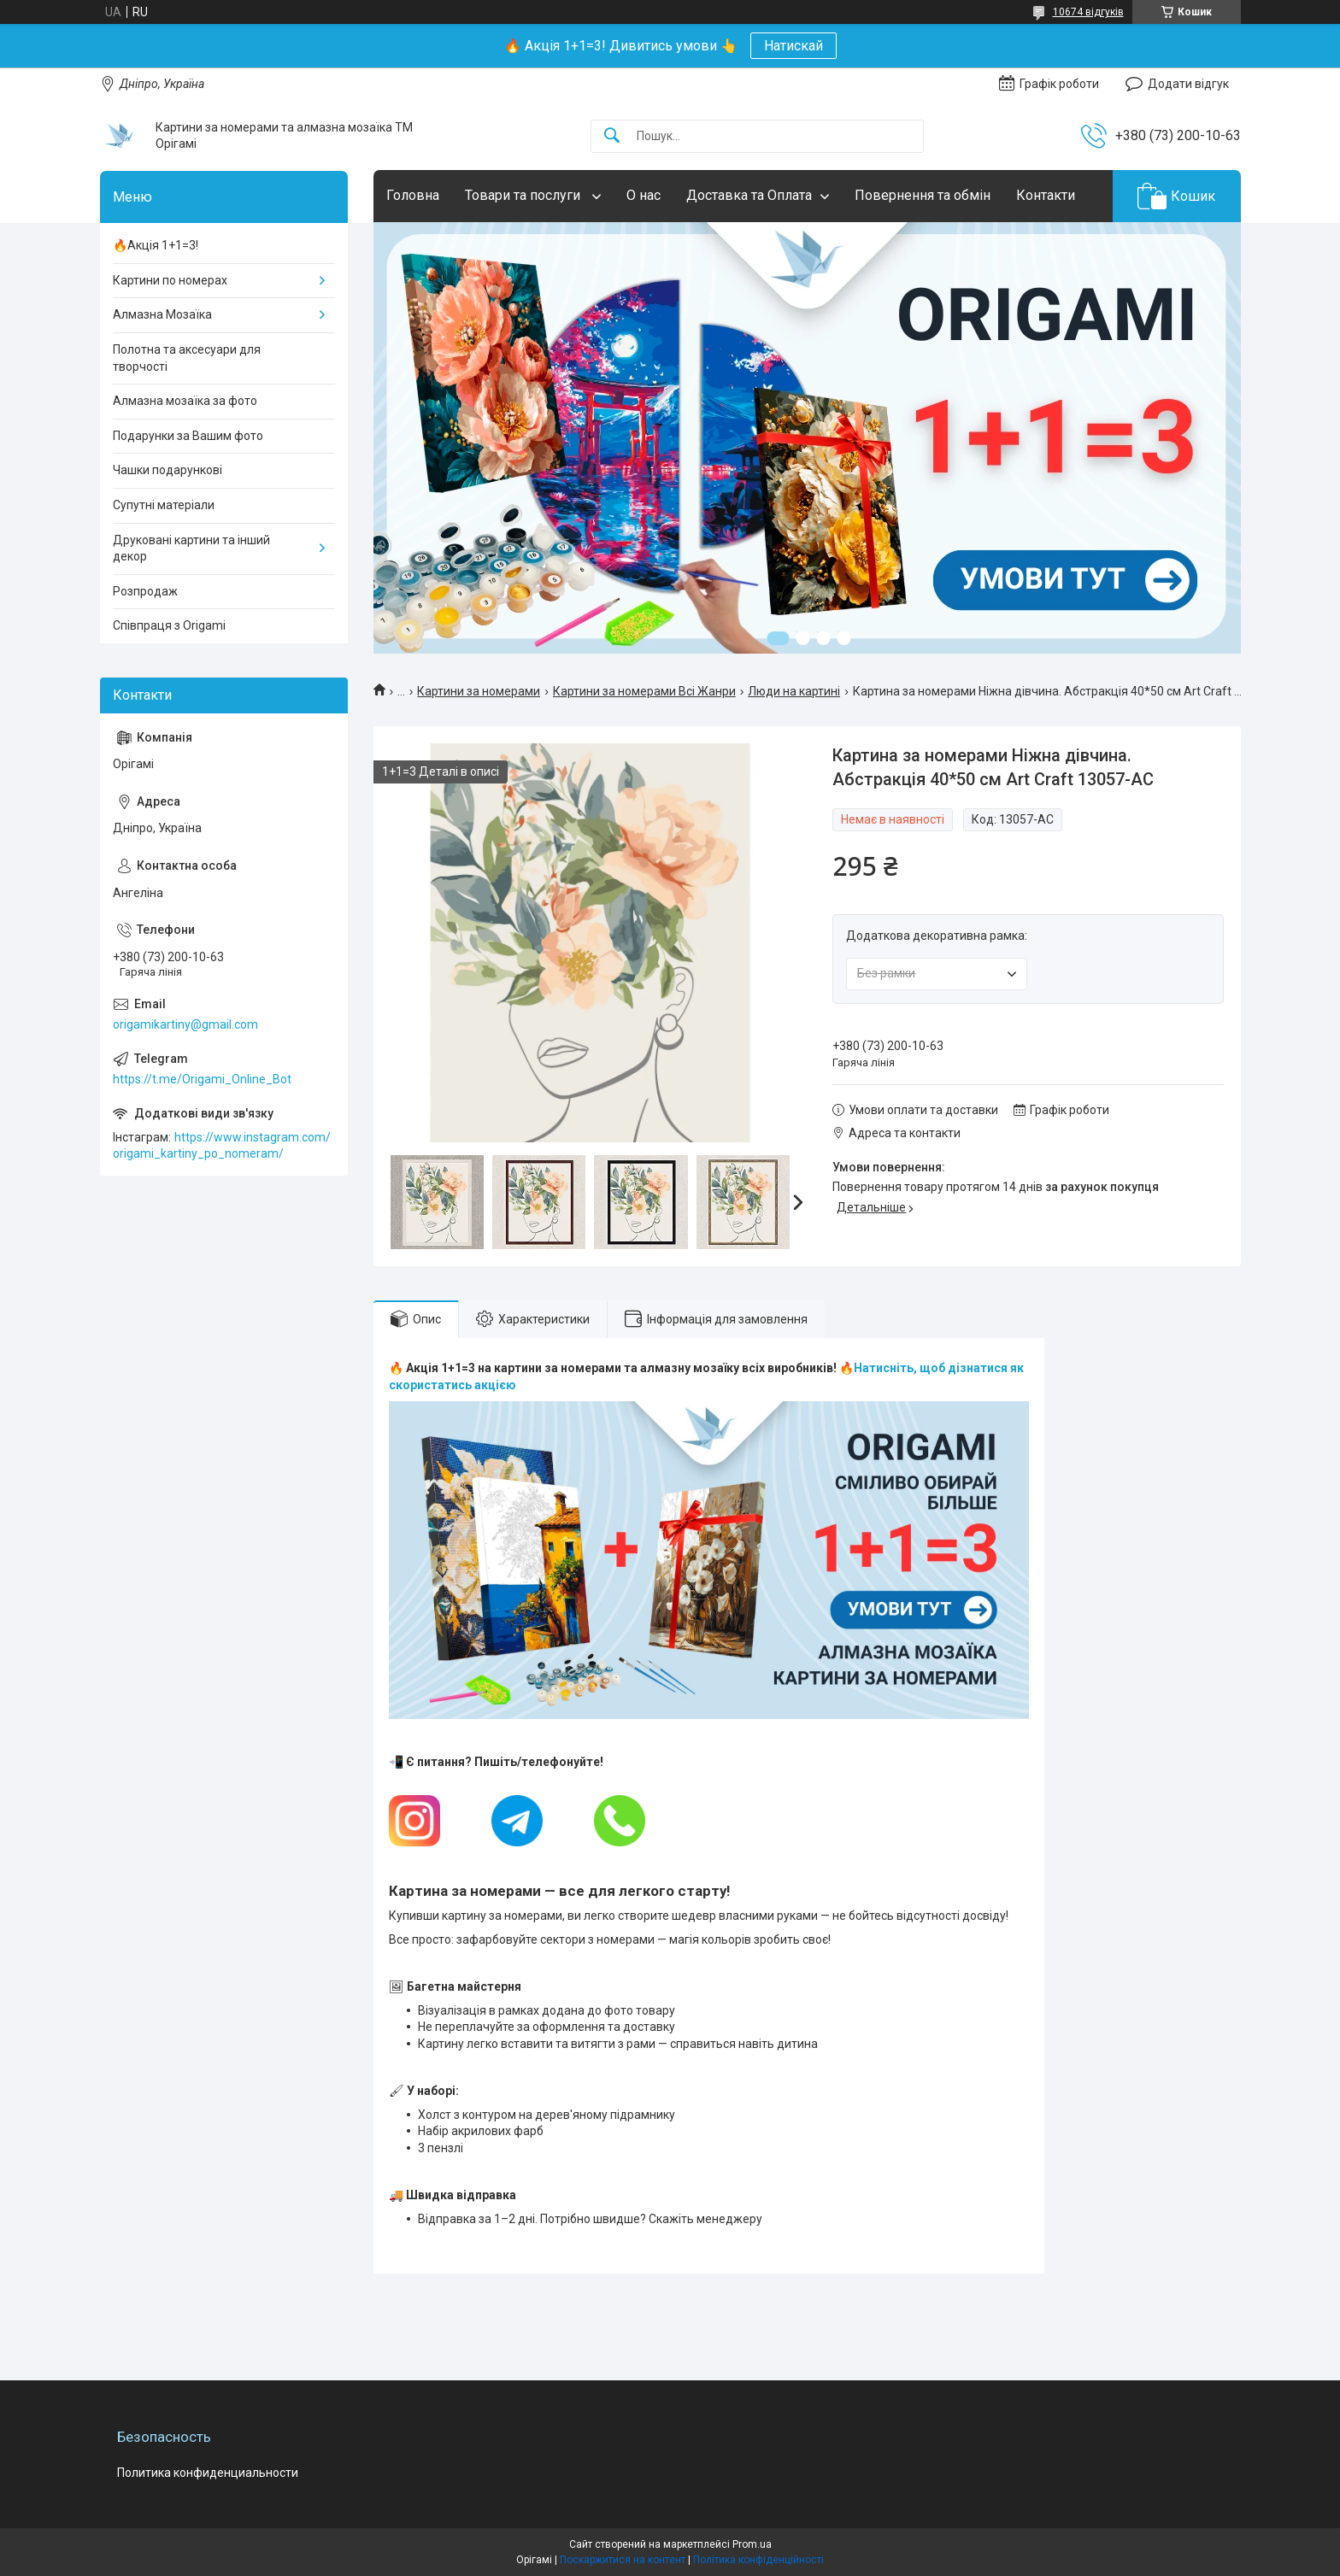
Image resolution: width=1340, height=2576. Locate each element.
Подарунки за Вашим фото (188, 436)
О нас (643, 195)
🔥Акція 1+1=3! (155, 245)
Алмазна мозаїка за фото (185, 401)
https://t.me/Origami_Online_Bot (202, 1079)
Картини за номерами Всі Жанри (644, 691)
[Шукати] (612, 136)
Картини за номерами (478, 691)
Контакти (1045, 195)
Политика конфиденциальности (207, 2472)
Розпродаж (145, 591)
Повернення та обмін (922, 195)
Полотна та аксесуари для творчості (187, 358)
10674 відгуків (1088, 12)
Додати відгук (1188, 84)
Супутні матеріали (164, 505)
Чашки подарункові (167, 470)
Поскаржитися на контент (622, 2560)
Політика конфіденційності (758, 2560)
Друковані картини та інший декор (191, 548)
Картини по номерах (170, 280)
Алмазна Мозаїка (162, 314)
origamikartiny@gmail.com (185, 1024)
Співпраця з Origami (169, 625)
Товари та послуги (524, 195)
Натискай (793, 46)
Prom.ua (752, 2544)
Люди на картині (794, 691)
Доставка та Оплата (749, 195)
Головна (412, 195)
